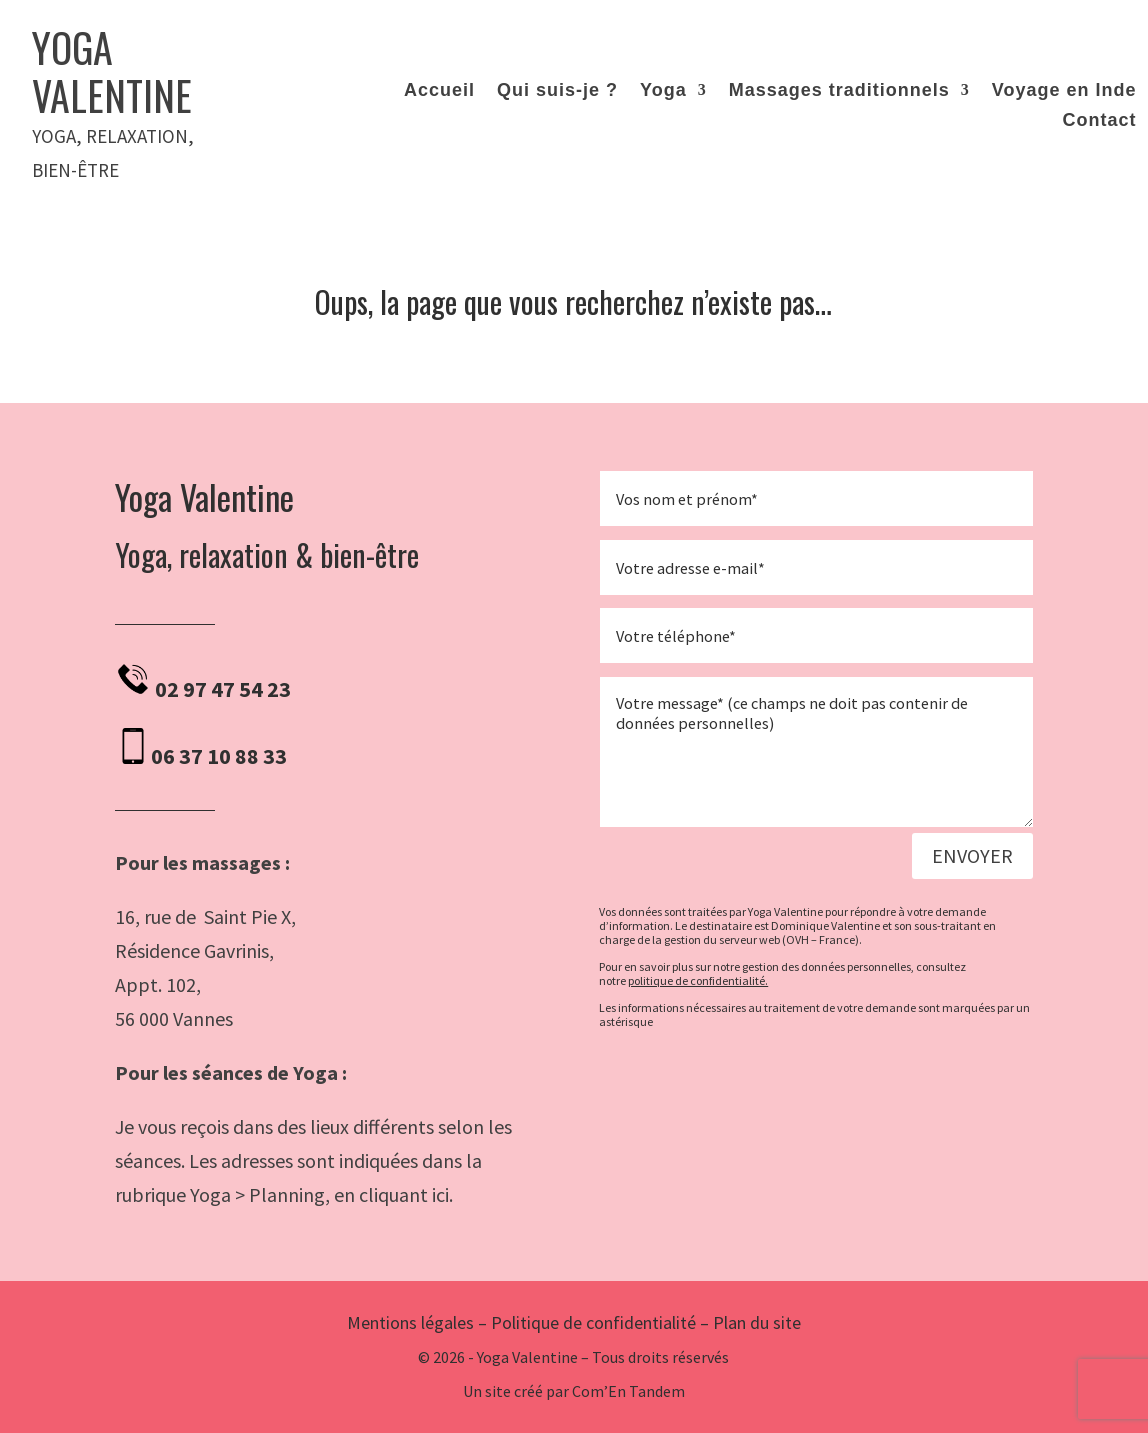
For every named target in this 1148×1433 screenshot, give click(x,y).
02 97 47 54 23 (223, 689)
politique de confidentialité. (698, 980)
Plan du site (757, 1322)
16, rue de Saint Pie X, (205, 916)
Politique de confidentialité (593, 1322)
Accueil (439, 91)
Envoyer (972, 855)
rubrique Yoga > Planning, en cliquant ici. (284, 1194)
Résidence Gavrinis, (194, 950)
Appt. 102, (160, 984)
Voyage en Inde (1064, 91)
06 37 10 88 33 (219, 756)
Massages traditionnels (839, 91)
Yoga (663, 91)
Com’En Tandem (628, 1391)
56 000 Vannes (174, 1018)
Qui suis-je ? (557, 91)
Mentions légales (410, 1322)
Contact (1100, 121)
